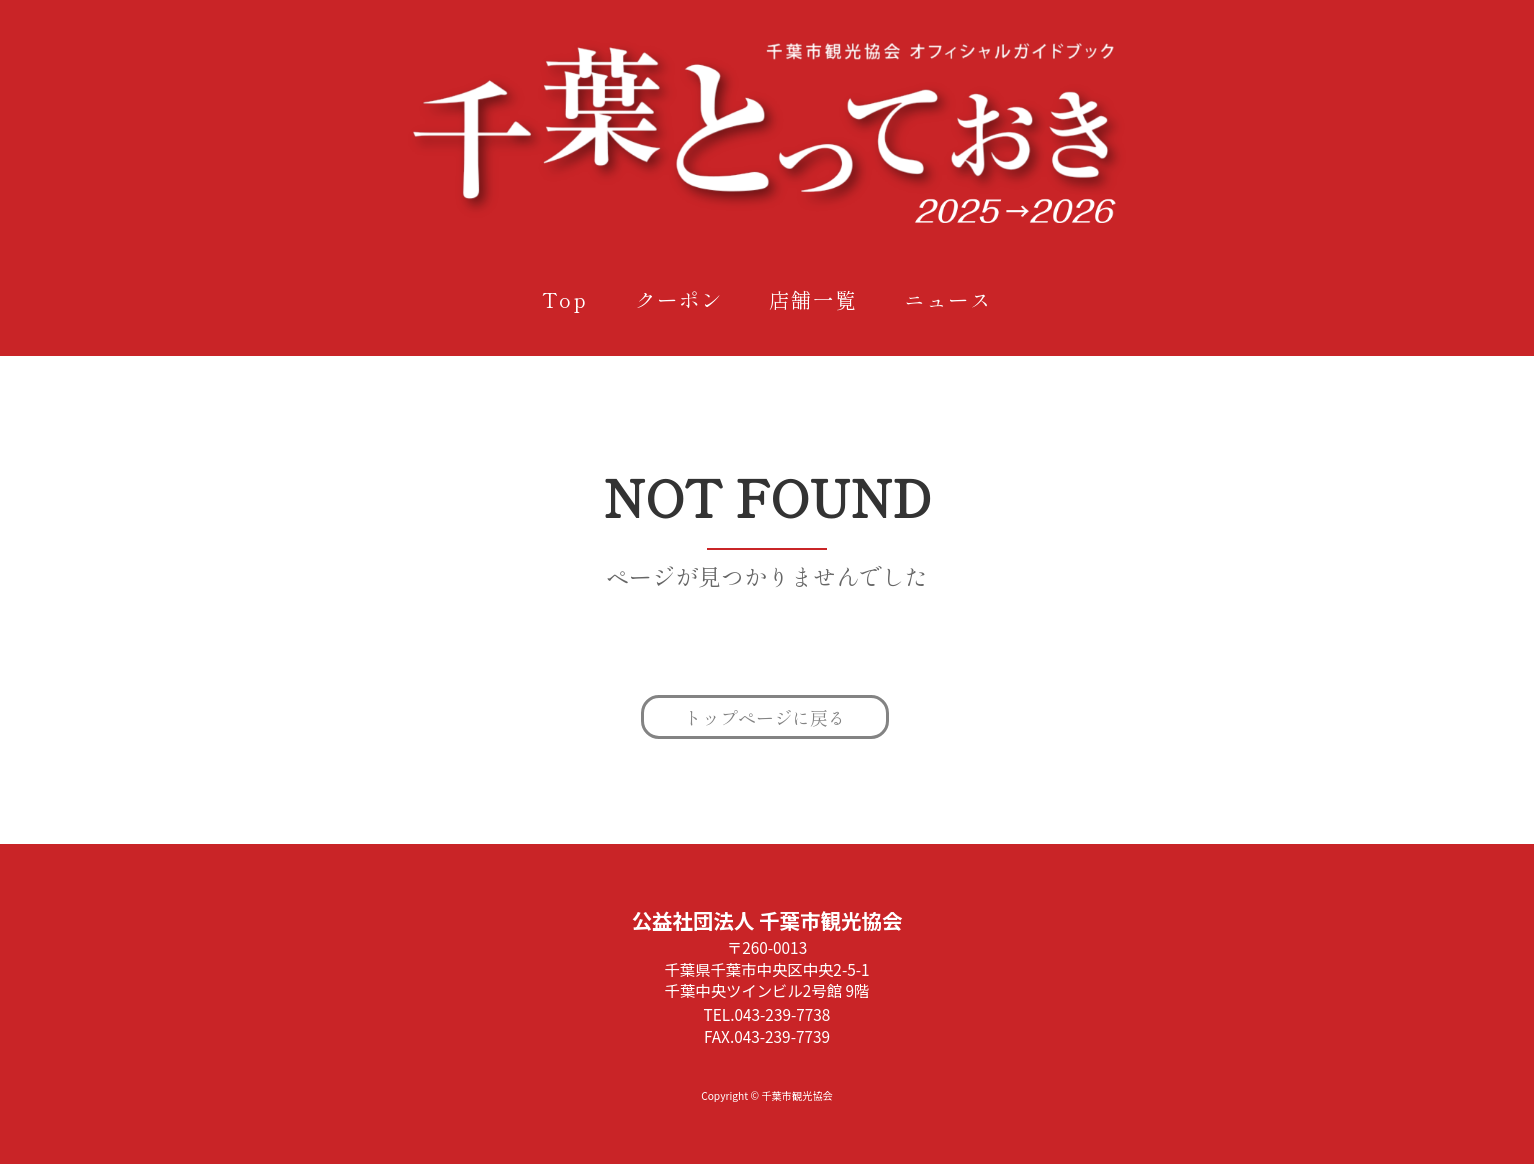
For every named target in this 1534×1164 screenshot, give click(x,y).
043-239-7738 (782, 1014)
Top (565, 299)
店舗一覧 (813, 299)
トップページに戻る (765, 717)
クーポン (679, 299)
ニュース (948, 299)
